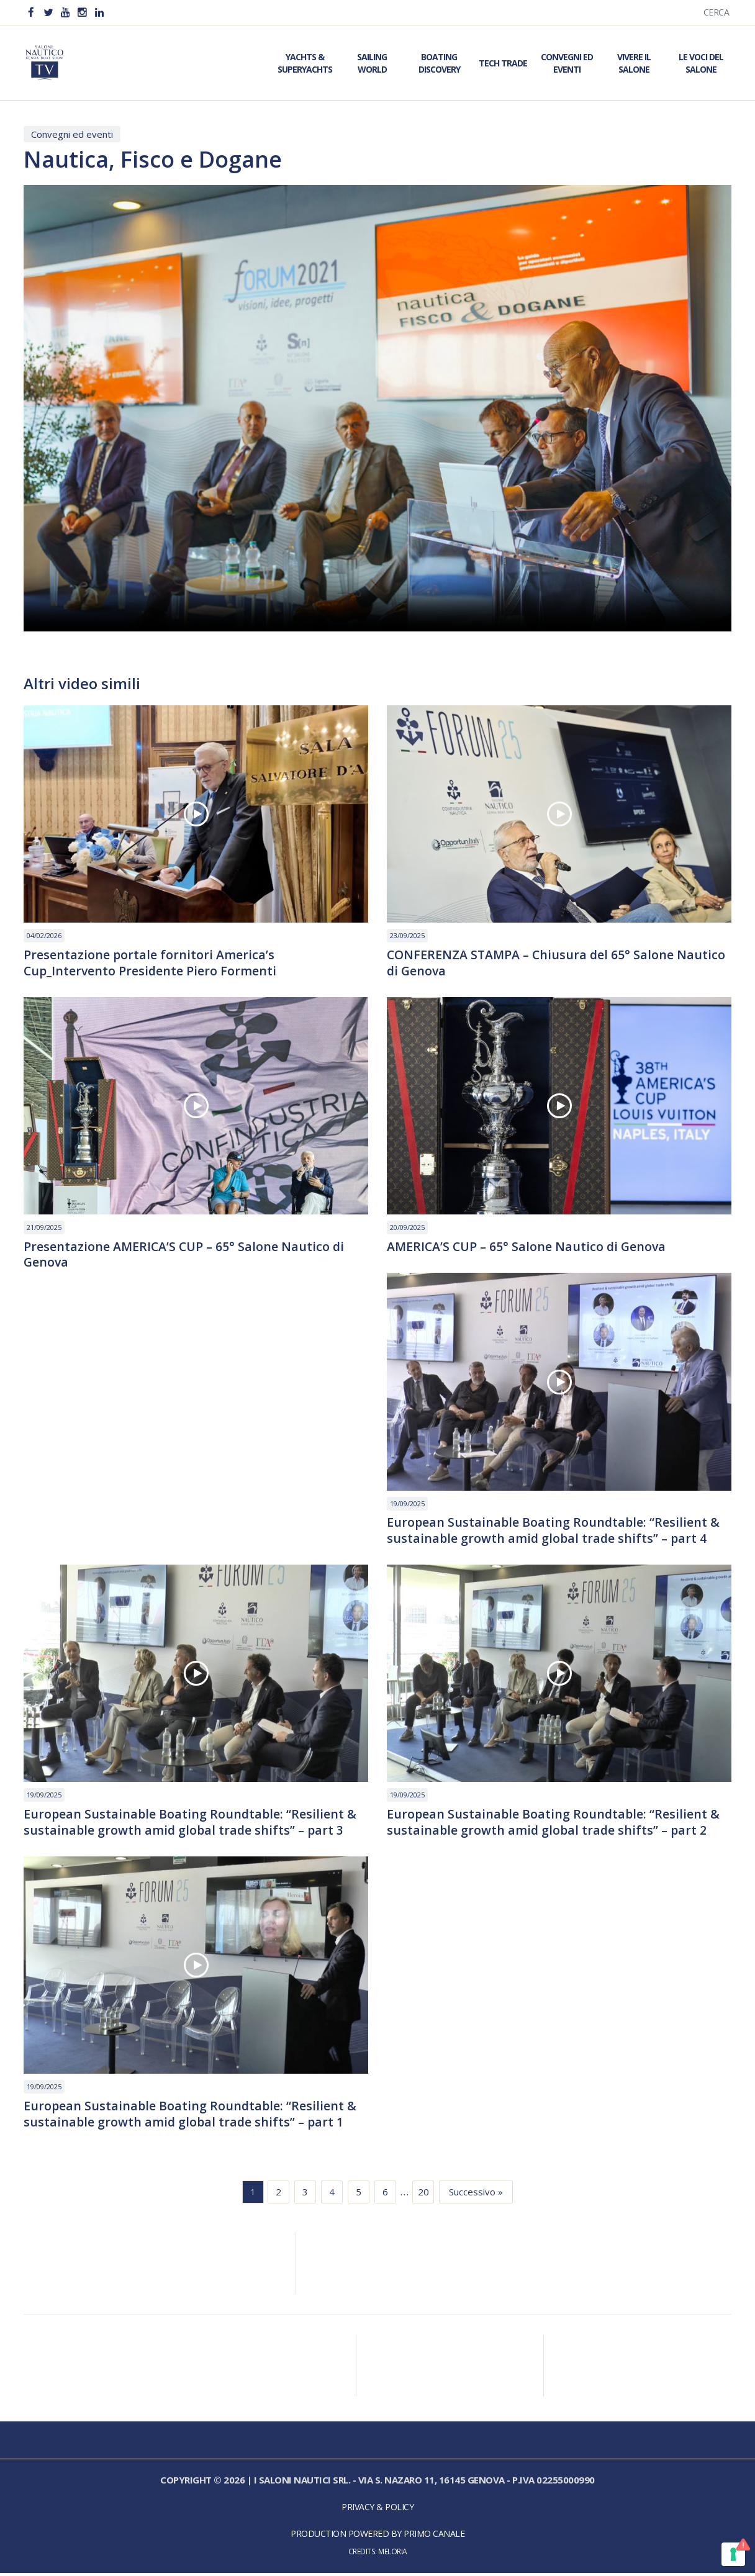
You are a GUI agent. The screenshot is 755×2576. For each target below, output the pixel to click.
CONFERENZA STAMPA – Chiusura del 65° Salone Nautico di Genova (558, 963)
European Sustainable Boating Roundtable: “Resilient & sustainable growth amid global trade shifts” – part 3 (191, 1824)
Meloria (392, 2555)
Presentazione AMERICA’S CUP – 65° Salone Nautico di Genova (185, 1255)
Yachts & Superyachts (305, 63)
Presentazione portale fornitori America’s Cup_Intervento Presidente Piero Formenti (151, 963)
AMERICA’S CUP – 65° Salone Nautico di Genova (528, 1247)
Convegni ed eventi (72, 134)
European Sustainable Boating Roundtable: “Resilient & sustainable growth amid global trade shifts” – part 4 (554, 1532)
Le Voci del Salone (701, 63)
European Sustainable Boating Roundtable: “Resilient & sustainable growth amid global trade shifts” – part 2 (554, 1824)
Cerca (716, 12)
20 (423, 2195)
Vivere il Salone (634, 63)
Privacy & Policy (377, 2510)
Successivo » (476, 2195)
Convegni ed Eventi (567, 63)
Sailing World (372, 63)
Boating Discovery (439, 63)
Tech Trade (503, 63)
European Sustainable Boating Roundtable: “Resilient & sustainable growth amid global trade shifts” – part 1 (191, 2117)
